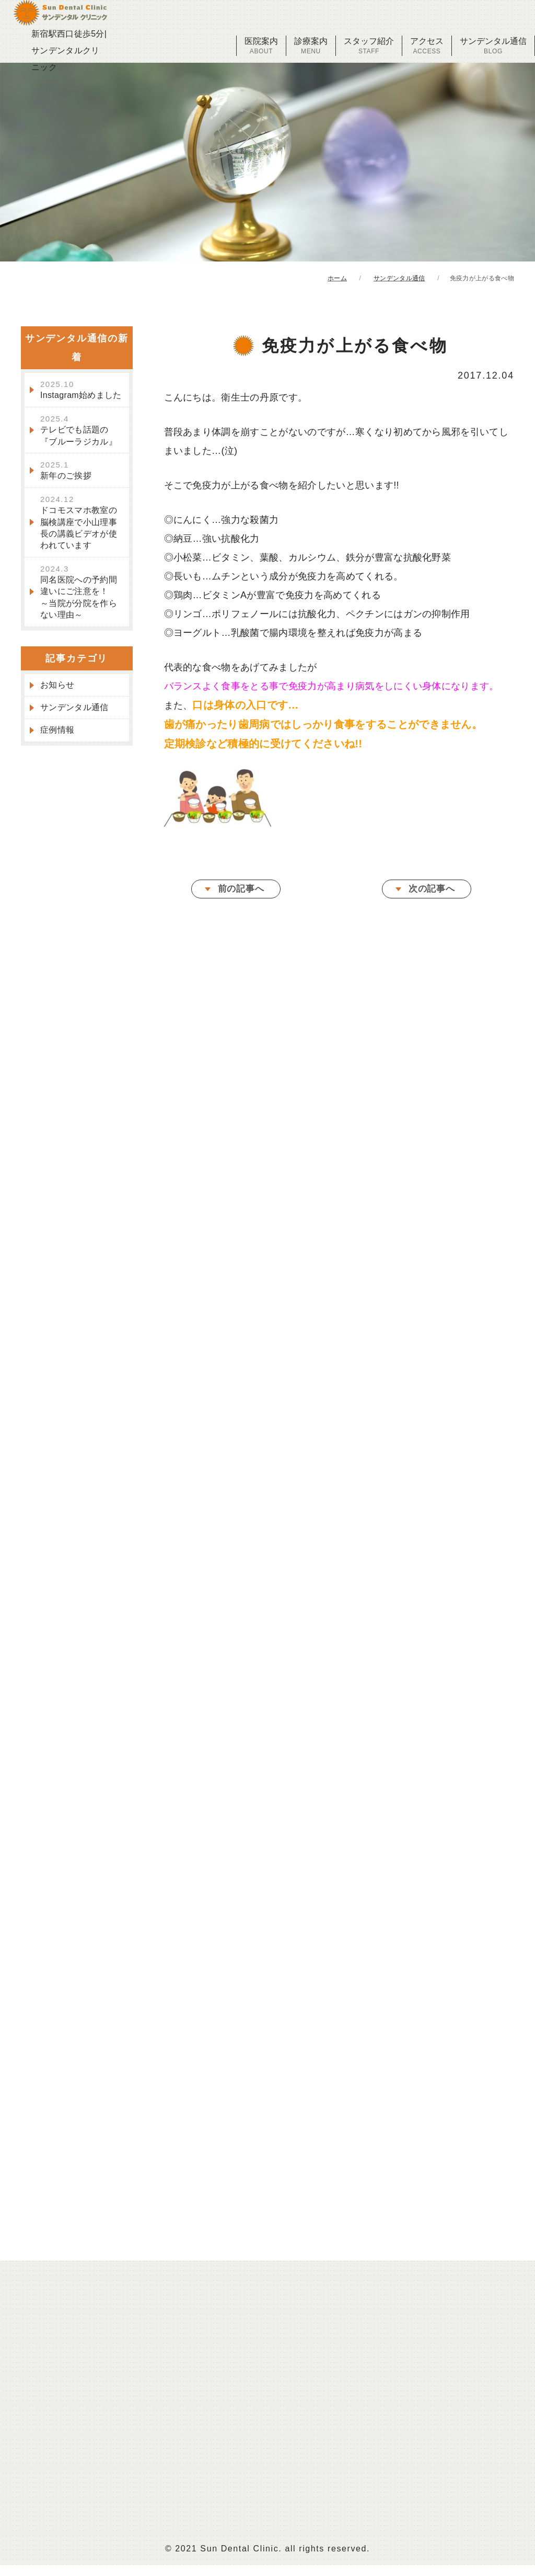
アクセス (427, 46)
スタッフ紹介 (369, 46)
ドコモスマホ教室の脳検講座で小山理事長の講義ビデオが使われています (78, 524)
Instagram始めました (81, 392)
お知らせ (57, 686)
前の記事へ (241, 891)
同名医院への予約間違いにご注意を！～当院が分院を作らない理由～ (78, 593)
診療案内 (311, 46)
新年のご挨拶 (65, 472)
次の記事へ (432, 891)
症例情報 (57, 731)
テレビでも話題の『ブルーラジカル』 (78, 432)
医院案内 (261, 46)
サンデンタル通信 (493, 46)
